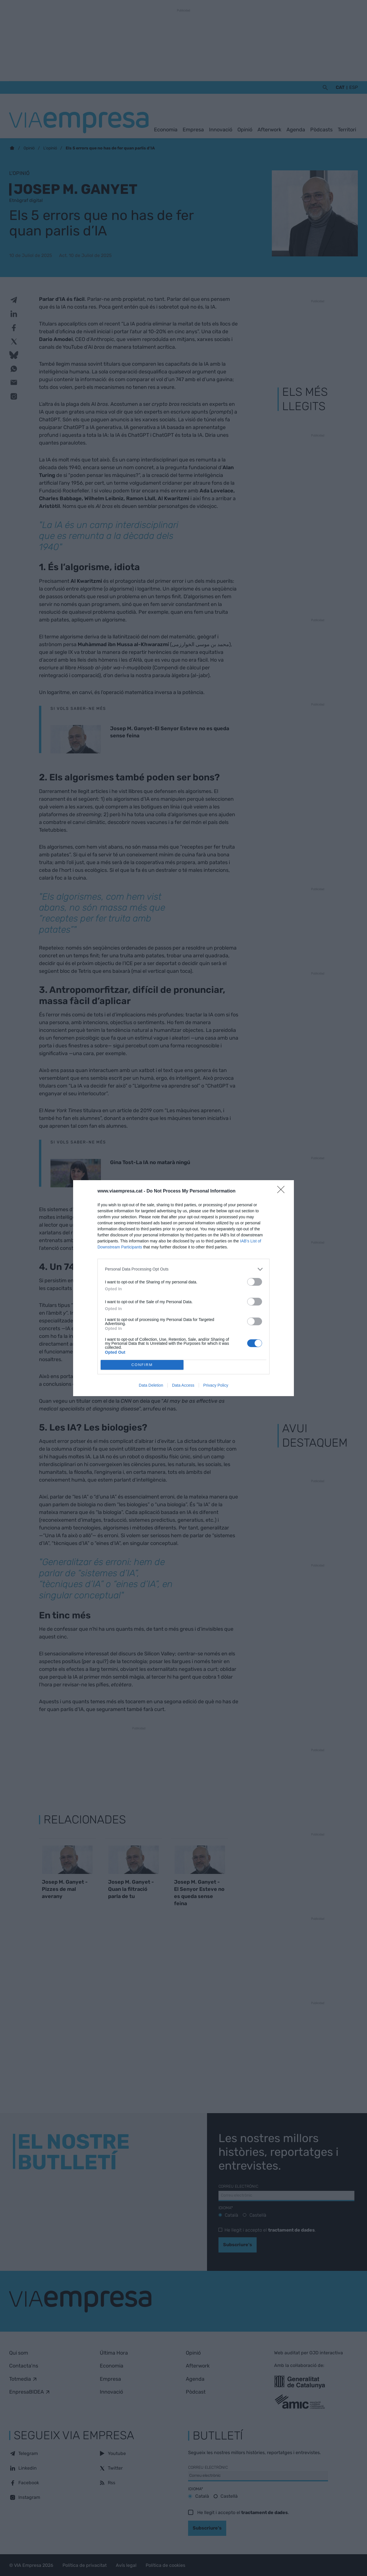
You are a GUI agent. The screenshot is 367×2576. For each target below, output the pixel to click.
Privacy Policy (215, 1385)
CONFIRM (142, 1365)
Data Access (183, 1385)
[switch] (254, 1282)
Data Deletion (151, 1385)
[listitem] (183, 1269)
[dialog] (183, 1288)
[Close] (282, 1191)
